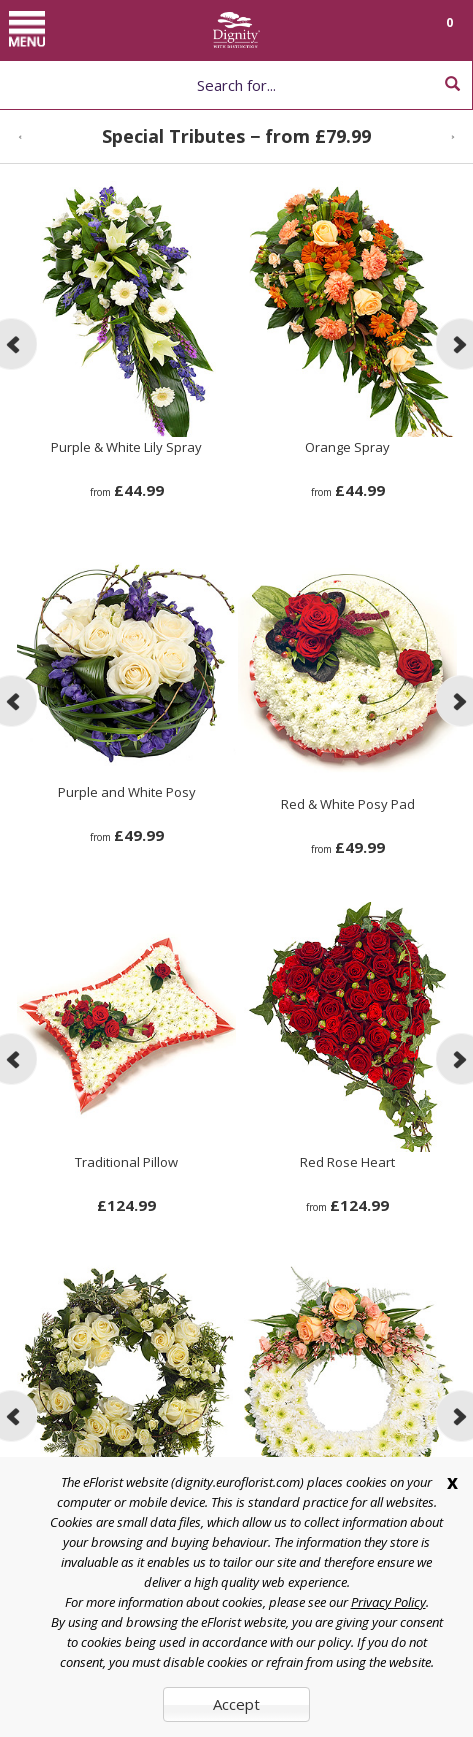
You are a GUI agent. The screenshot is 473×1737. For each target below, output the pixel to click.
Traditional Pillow (126, 1162)
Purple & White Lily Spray (126, 447)
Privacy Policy (388, 1602)
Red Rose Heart (347, 1162)
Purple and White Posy (127, 792)
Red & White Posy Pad (348, 804)
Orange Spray (347, 447)
